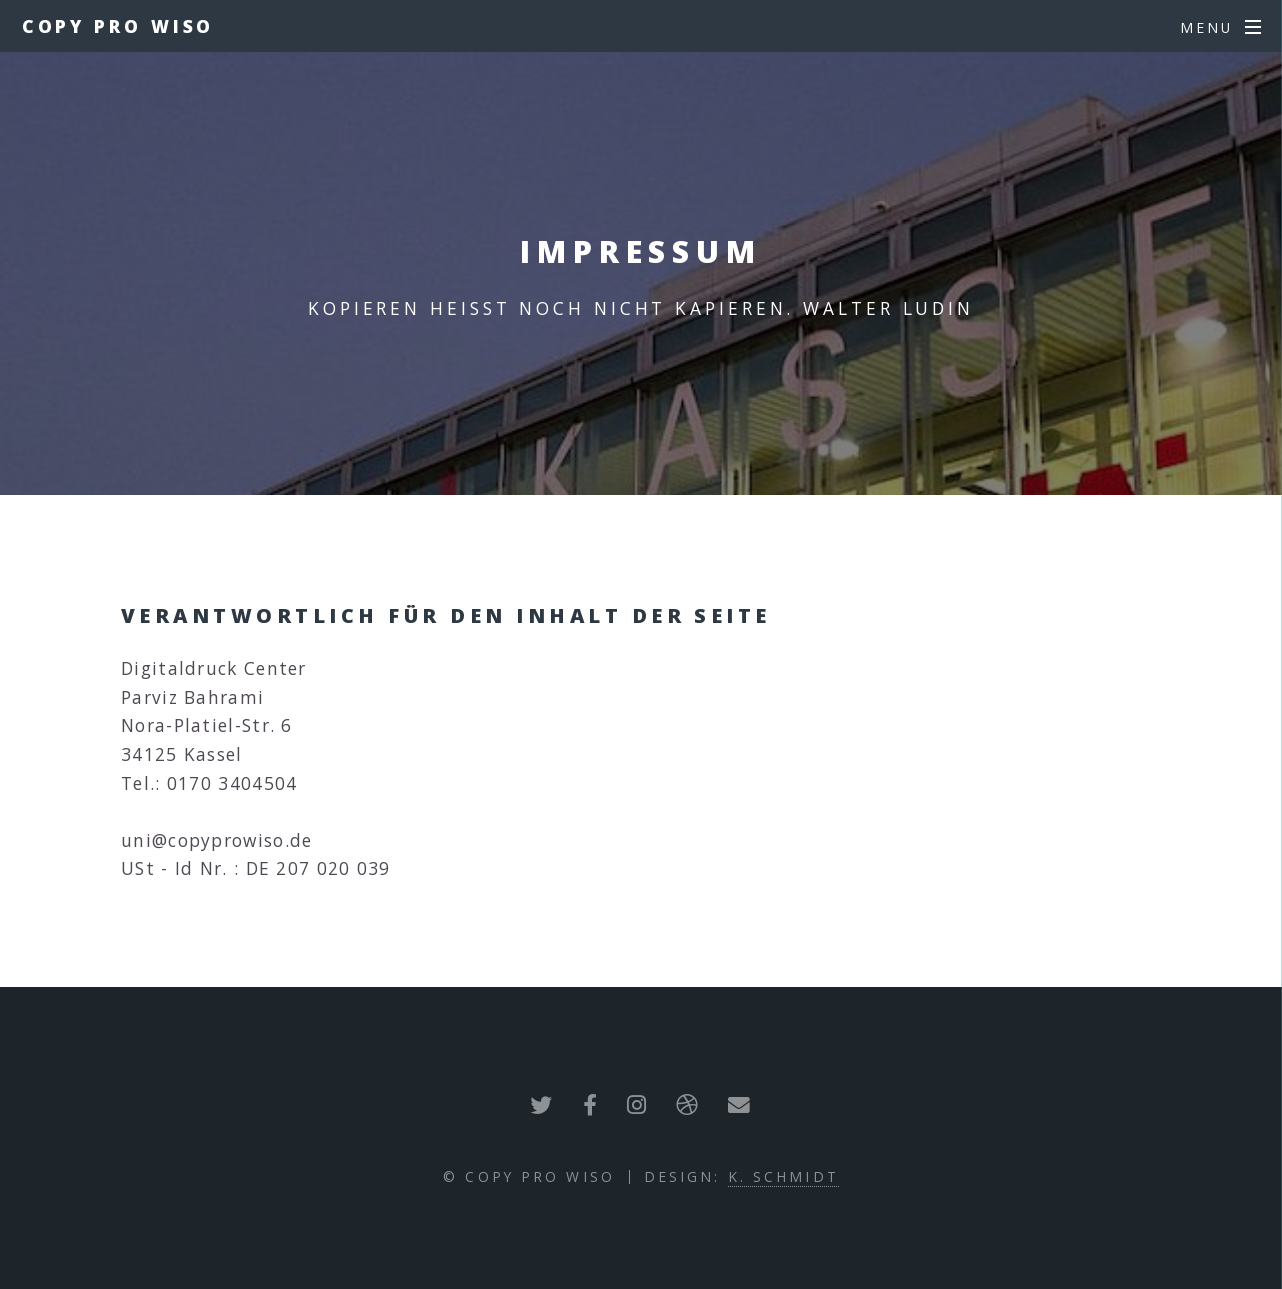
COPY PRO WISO (118, 26)
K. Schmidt (783, 1176)
